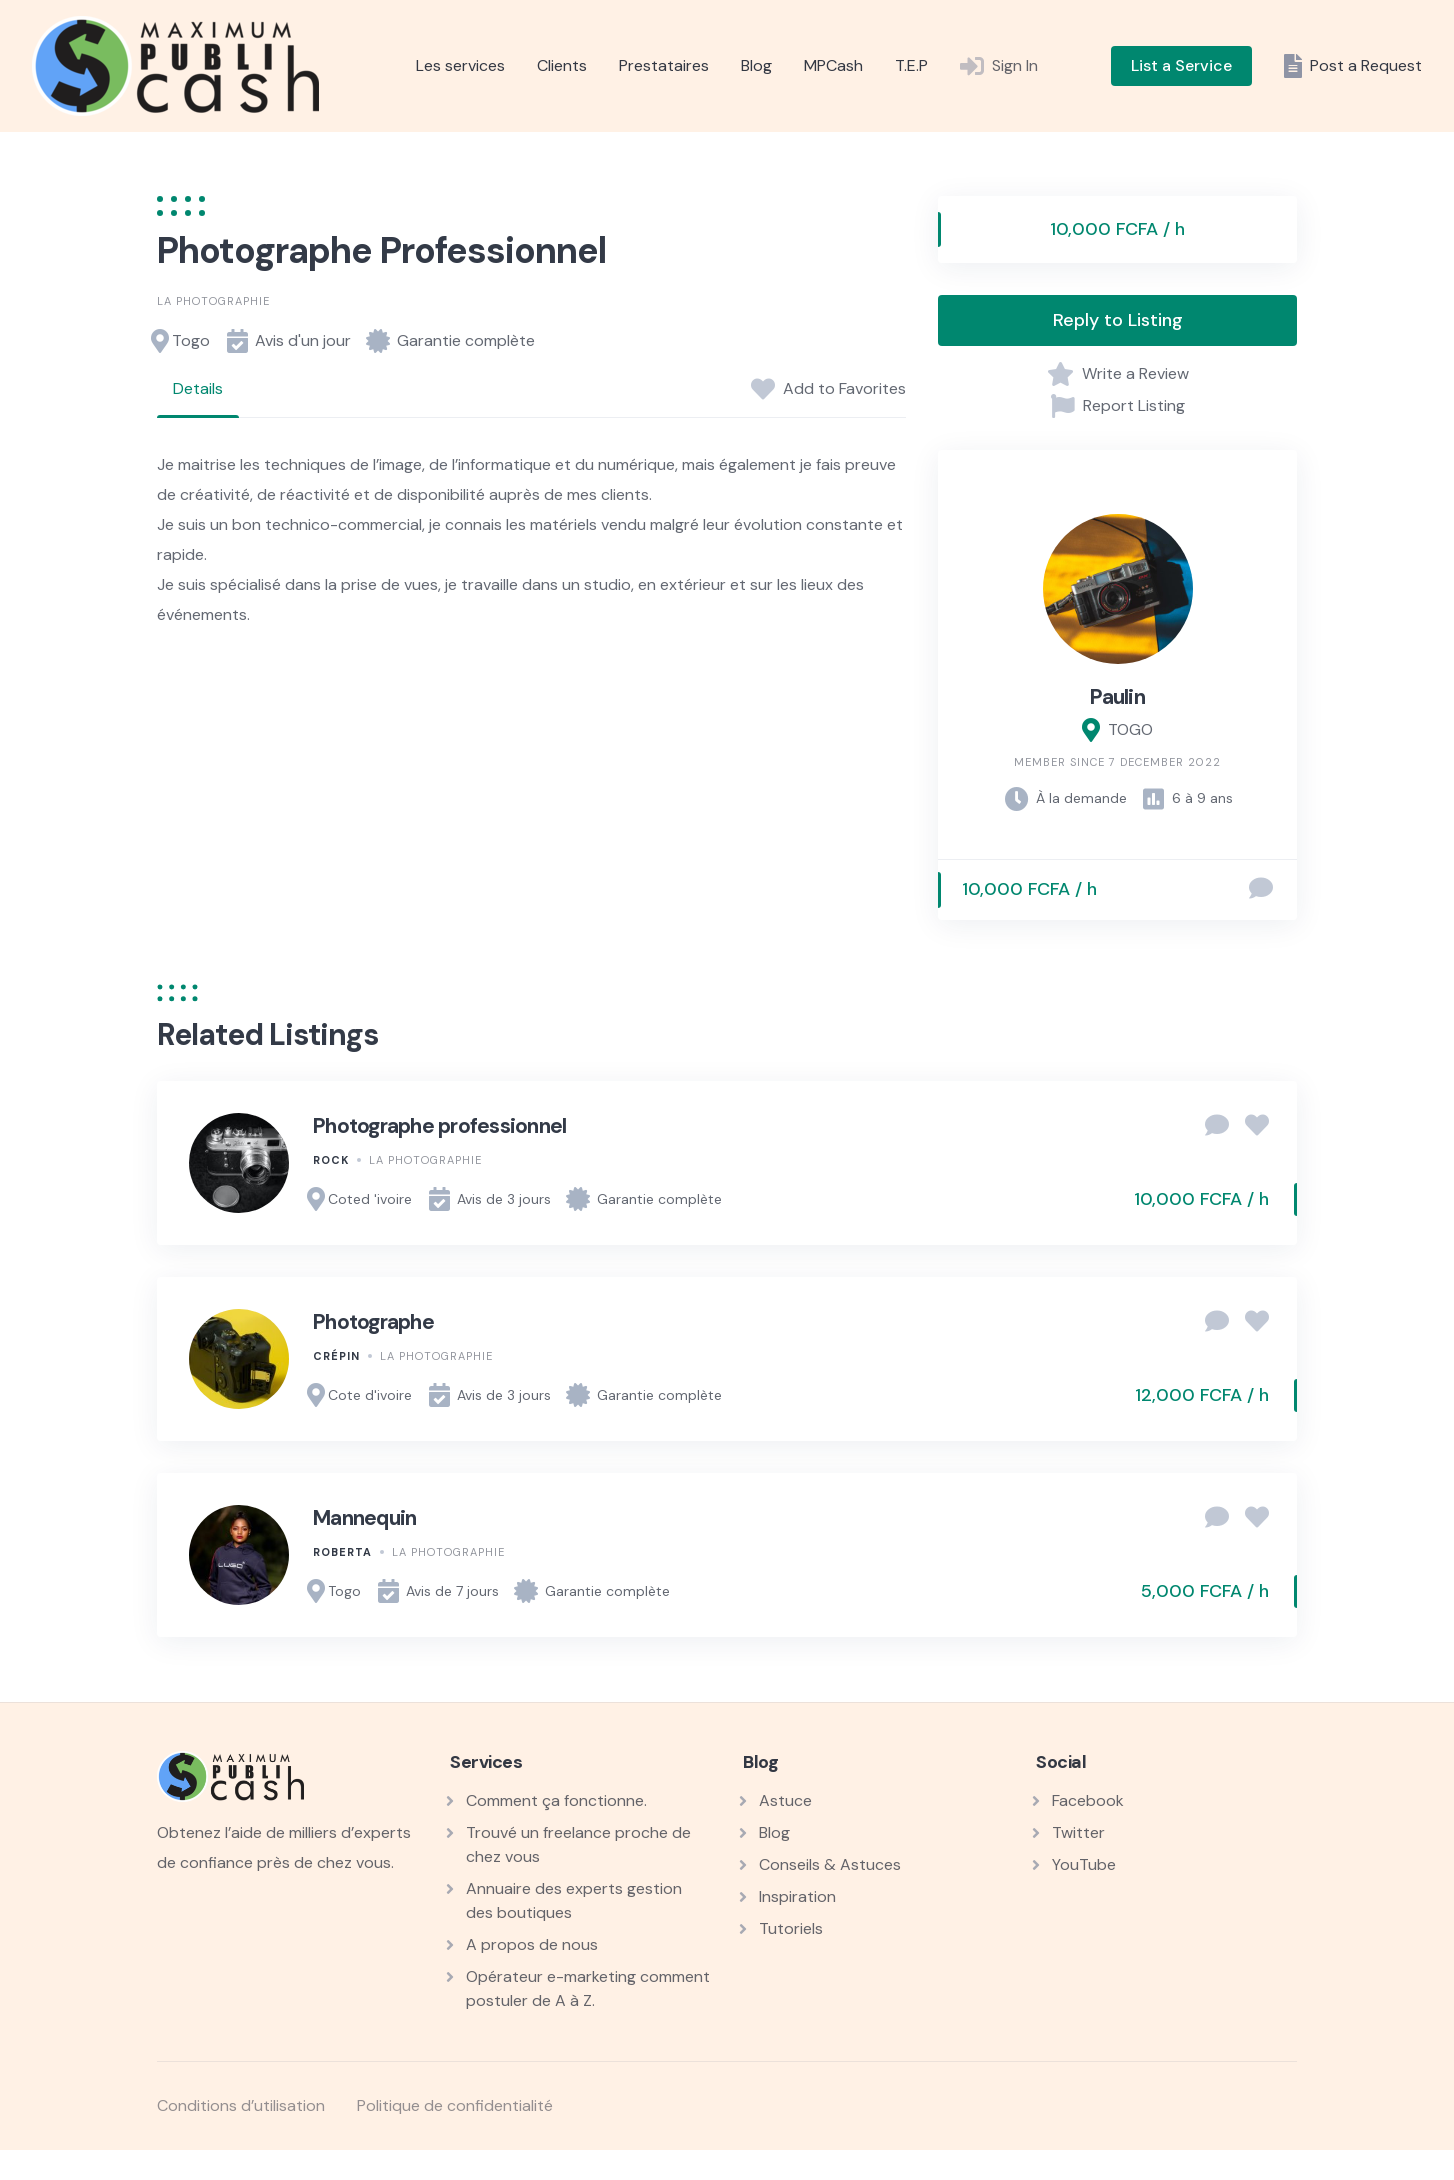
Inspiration (797, 1896)
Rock (331, 1160)
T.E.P (911, 65)
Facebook (1088, 1800)
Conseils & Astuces (830, 1864)
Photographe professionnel (439, 1126)
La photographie (213, 301)
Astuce (785, 1800)
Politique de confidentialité (455, 2105)
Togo (191, 340)
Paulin (1117, 697)
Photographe (373, 1322)
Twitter (1078, 1832)
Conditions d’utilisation (241, 2105)
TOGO (1130, 729)
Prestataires (664, 65)
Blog (756, 65)
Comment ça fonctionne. (556, 1800)
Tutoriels (791, 1928)
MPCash (833, 65)
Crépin (336, 1356)
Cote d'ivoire (370, 1395)
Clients (562, 65)
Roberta (342, 1552)
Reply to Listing (1118, 320)
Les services (460, 65)
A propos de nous (532, 1944)
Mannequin (364, 1518)
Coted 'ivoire (370, 1199)
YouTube (1084, 1864)
